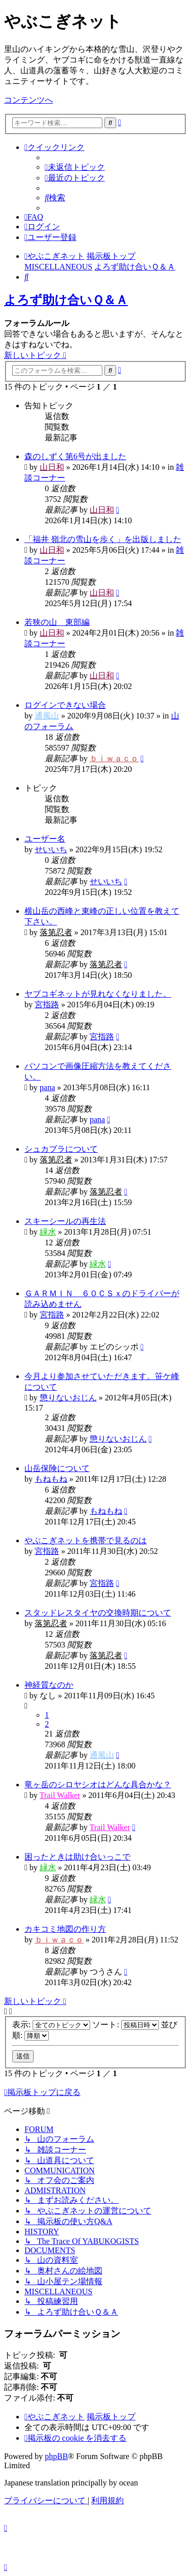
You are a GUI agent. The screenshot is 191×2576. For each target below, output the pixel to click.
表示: (51, 2024)
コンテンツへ (28, 100)
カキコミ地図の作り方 (65, 1929)
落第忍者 (56, 932)
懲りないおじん (68, 1397)
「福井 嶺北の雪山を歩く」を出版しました (102, 539)
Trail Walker (60, 1795)
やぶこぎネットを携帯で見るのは (85, 1540)
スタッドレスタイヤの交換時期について (97, 1612)
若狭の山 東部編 (57, 622)
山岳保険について (57, 1468)
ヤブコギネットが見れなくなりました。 (97, 994)
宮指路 (47, 1004)
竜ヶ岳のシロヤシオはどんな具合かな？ (97, 1784)
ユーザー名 (44, 838)
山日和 (52, 467)
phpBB (56, 2456)
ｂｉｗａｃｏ (114, 758)
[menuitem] (75, 167)
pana (47, 1087)
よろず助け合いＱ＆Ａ (66, 300)
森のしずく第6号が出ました (75, 456)
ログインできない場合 (65, 705)
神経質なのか (48, 1685)
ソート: (125, 2024)
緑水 (48, 1231)
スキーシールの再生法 (65, 1221)
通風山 (47, 715)
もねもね (51, 1479)
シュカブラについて (61, 1149)
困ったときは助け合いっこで (77, 1856)
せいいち (51, 849)
